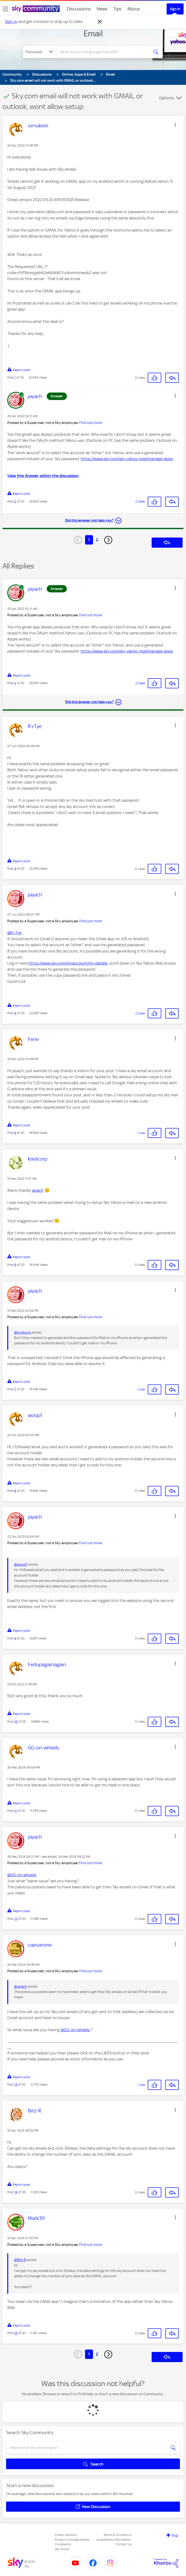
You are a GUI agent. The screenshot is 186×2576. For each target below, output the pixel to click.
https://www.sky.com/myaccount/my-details (68, 963)
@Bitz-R (20, 2260)
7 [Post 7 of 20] (15, 1389)
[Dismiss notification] (100, 22)
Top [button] (174, 2535)
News (102, 9)
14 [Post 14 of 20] (15, 2192)
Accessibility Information (113, 2539)
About (133, 9)
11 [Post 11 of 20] (15, 1810)
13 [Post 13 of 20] (15, 2084)
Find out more (90, 423)
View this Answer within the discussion (43, 475)
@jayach (20, 1986)
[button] (175, 124)
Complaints (63, 2544)
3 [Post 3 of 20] (15, 868)
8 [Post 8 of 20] (15, 1490)
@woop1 (20, 1564)
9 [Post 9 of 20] (15, 1638)
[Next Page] (108, 540)
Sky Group (62, 2549)
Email (93, 33)
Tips (117, 9)
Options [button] (166, 97)
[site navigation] (5, 9)
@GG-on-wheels (21, 1874)
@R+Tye (14, 932)
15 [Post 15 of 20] (15, 2333)
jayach (37, 1190)
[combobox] (104, 52)
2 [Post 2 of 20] (15, 501)
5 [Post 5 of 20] (15, 1133)
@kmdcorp (22, 1332)
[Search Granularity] (39, 52)
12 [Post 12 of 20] (15, 1919)
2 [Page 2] (97, 539)
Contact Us (123, 2544)
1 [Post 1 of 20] (15, 377)
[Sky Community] (36, 8)
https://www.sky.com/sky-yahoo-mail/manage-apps (127, 458)
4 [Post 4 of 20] (15, 1013)
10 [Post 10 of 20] (16, 1721)
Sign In (175, 9)
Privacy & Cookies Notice (72, 2539)
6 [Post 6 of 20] (15, 1264)
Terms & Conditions (117, 2535)
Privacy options (65, 2535)
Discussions (79, 9)
